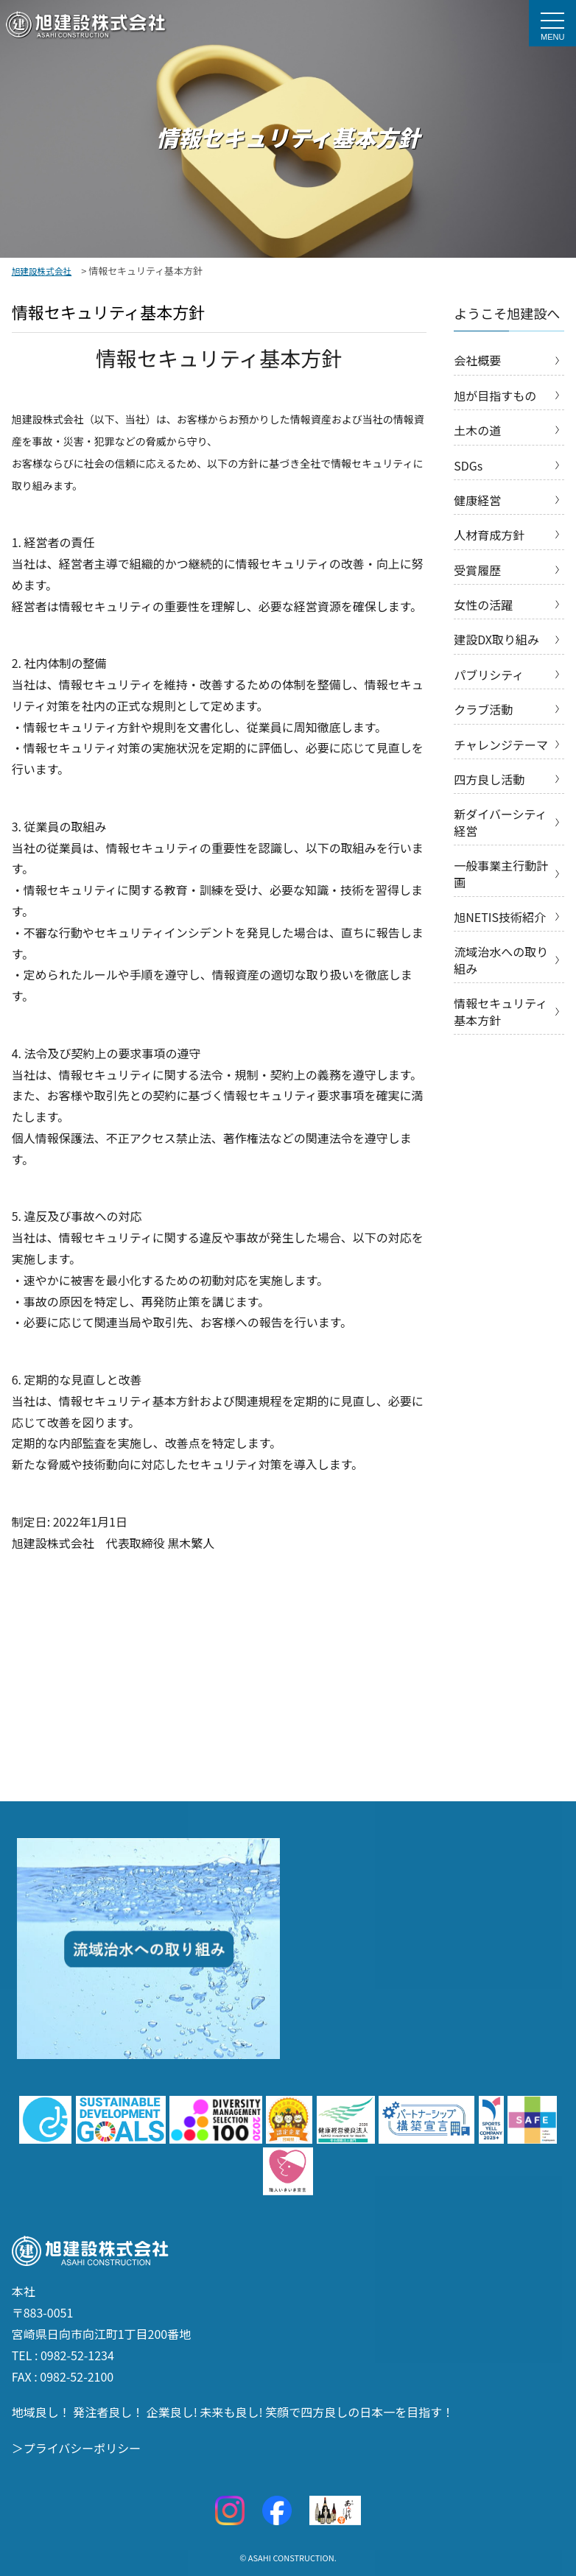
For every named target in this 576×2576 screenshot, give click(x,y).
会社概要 (477, 360)
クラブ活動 (483, 709)
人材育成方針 (489, 534)
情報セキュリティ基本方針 (500, 1011)
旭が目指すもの (495, 395)
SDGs (468, 465)
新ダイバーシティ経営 (500, 822)
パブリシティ (489, 674)
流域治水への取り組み (501, 959)
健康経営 (477, 500)
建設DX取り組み (496, 639)
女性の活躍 (483, 604)
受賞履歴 (477, 570)
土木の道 (477, 430)
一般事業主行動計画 (501, 873)
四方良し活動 (489, 779)
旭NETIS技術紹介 (500, 917)
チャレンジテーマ (501, 744)
